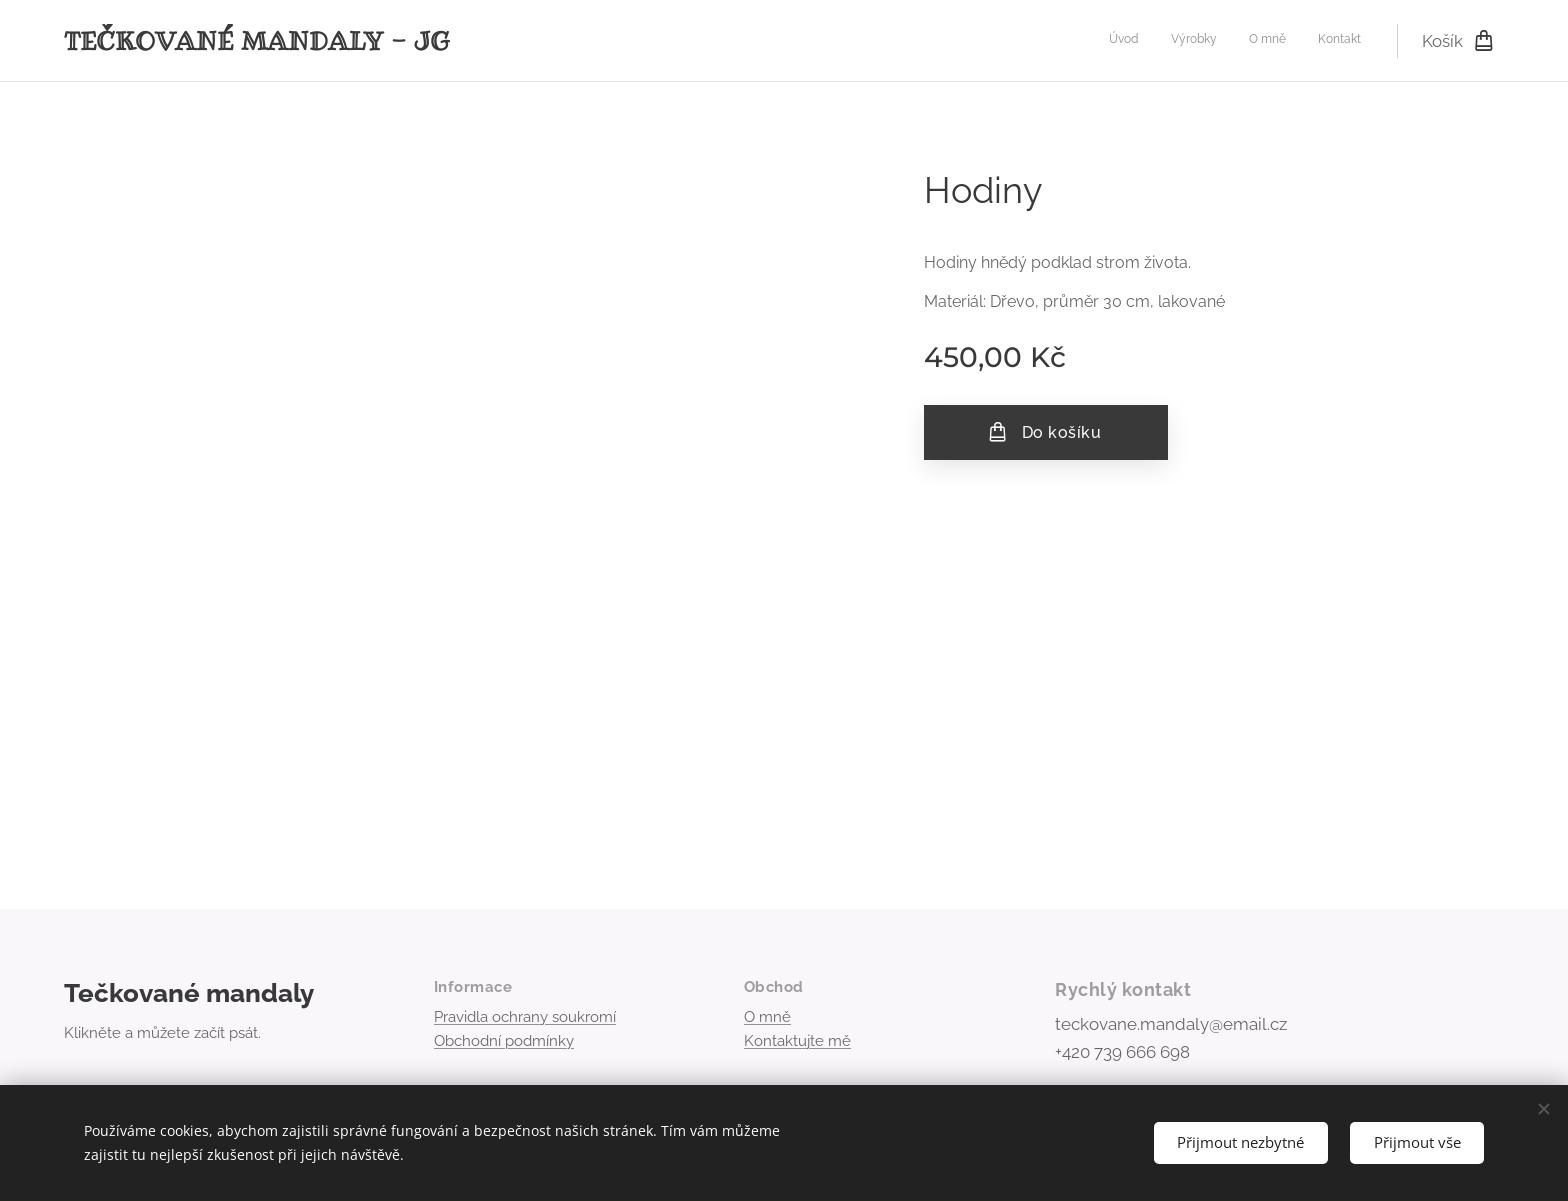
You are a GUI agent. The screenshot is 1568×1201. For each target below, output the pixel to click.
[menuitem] (1270, 41)
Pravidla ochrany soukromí (525, 1017)
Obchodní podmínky (504, 1041)
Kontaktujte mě (797, 1041)
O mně (767, 1017)
